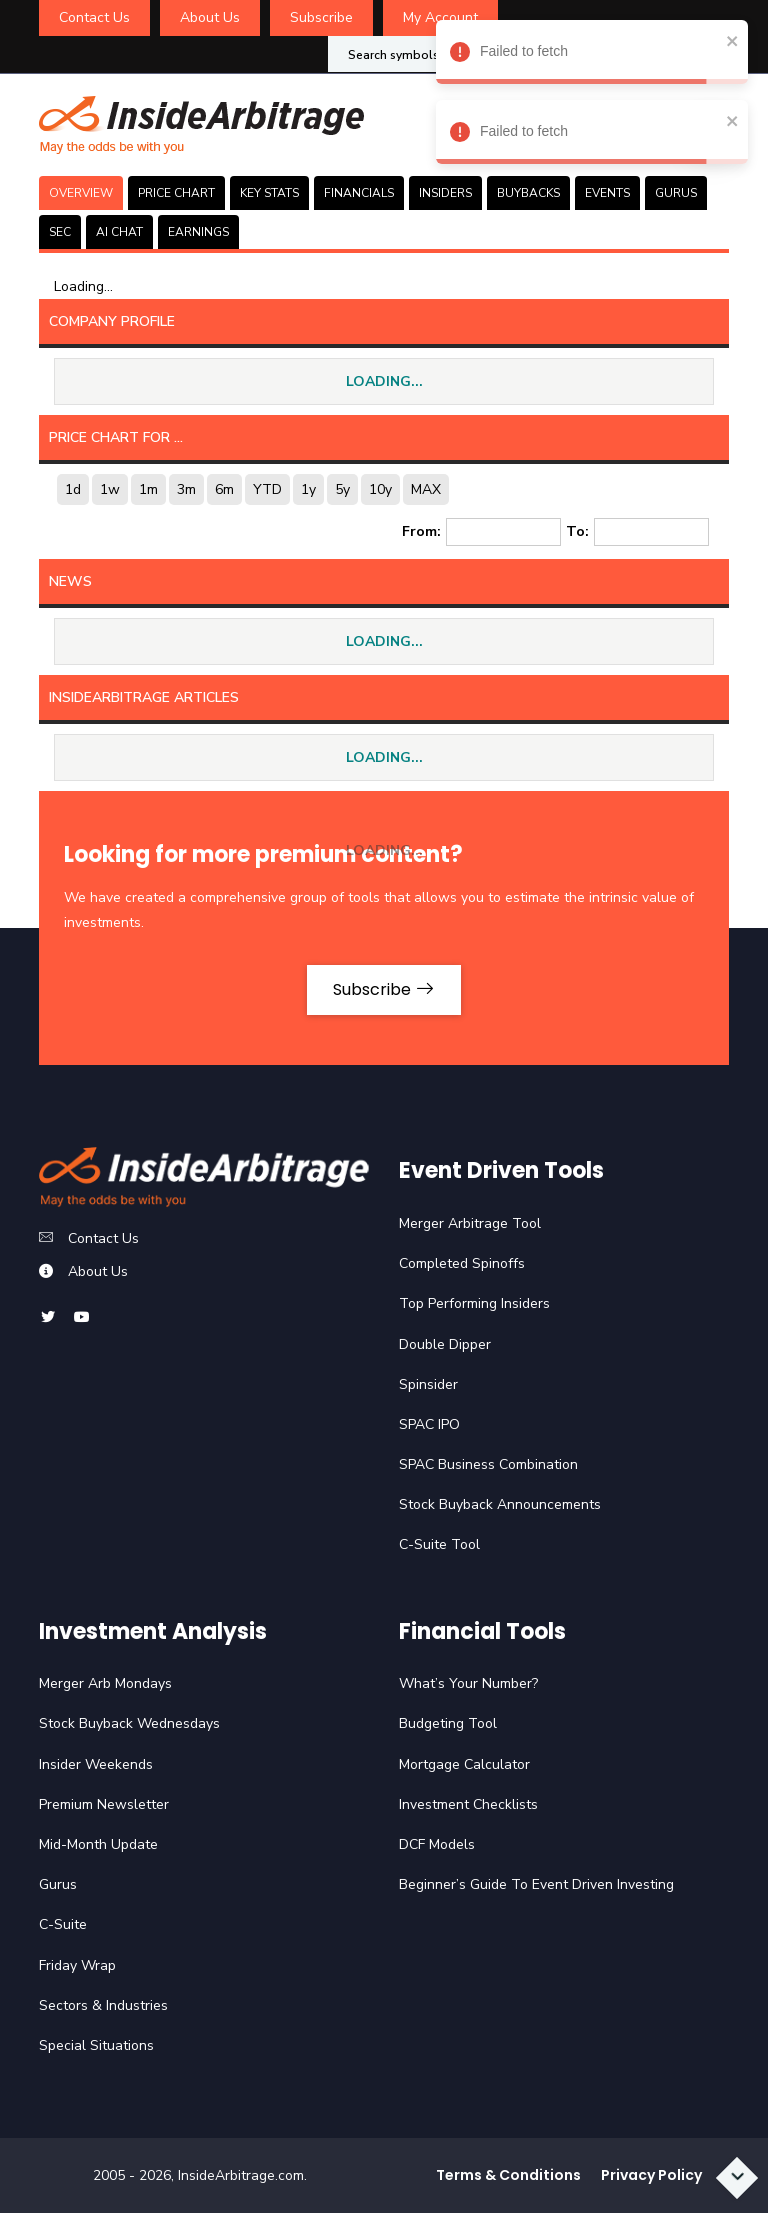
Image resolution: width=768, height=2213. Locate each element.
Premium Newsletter (104, 1804)
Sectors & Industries (103, 2005)
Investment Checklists (468, 1804)
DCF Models (437, 1844)
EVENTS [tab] (607, 193)
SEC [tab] (60, 232)
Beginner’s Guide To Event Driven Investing (536, 1884)
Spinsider (428, 1384)
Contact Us (94, 17)
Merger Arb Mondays (105, 1683)
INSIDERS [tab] (445, 193)
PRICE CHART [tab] (176, 193)
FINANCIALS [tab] (359, 193)
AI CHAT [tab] (119, 232)
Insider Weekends (96, 1764)
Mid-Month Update (98, 1844)
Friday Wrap (77, 1965)
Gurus (58, 1884)
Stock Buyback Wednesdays (129, 1723)
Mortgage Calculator (464, 1764)
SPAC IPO (429, 1424)
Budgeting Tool (448, 1723)
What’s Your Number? (468, 1683)
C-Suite (63, 1924)
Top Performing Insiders (474, 1303)
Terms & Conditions (508, 2175)
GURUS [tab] (676, 193)
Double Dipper (445, 1344)
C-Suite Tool (439, 1544)
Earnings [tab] (198, 232)
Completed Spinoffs (462, 1263)
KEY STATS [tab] (269, 193)
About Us (210, 17)
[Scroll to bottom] (737, 2178)
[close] (728, 40)
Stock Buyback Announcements (500, 1504)
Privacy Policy (651, 2175)
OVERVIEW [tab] (81, 193)
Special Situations (96, 2045)
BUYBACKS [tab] (528, 193)
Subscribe (321, 17)
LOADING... (384, 381)
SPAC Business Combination (488, 1464)
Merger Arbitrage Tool (470, 1223)
